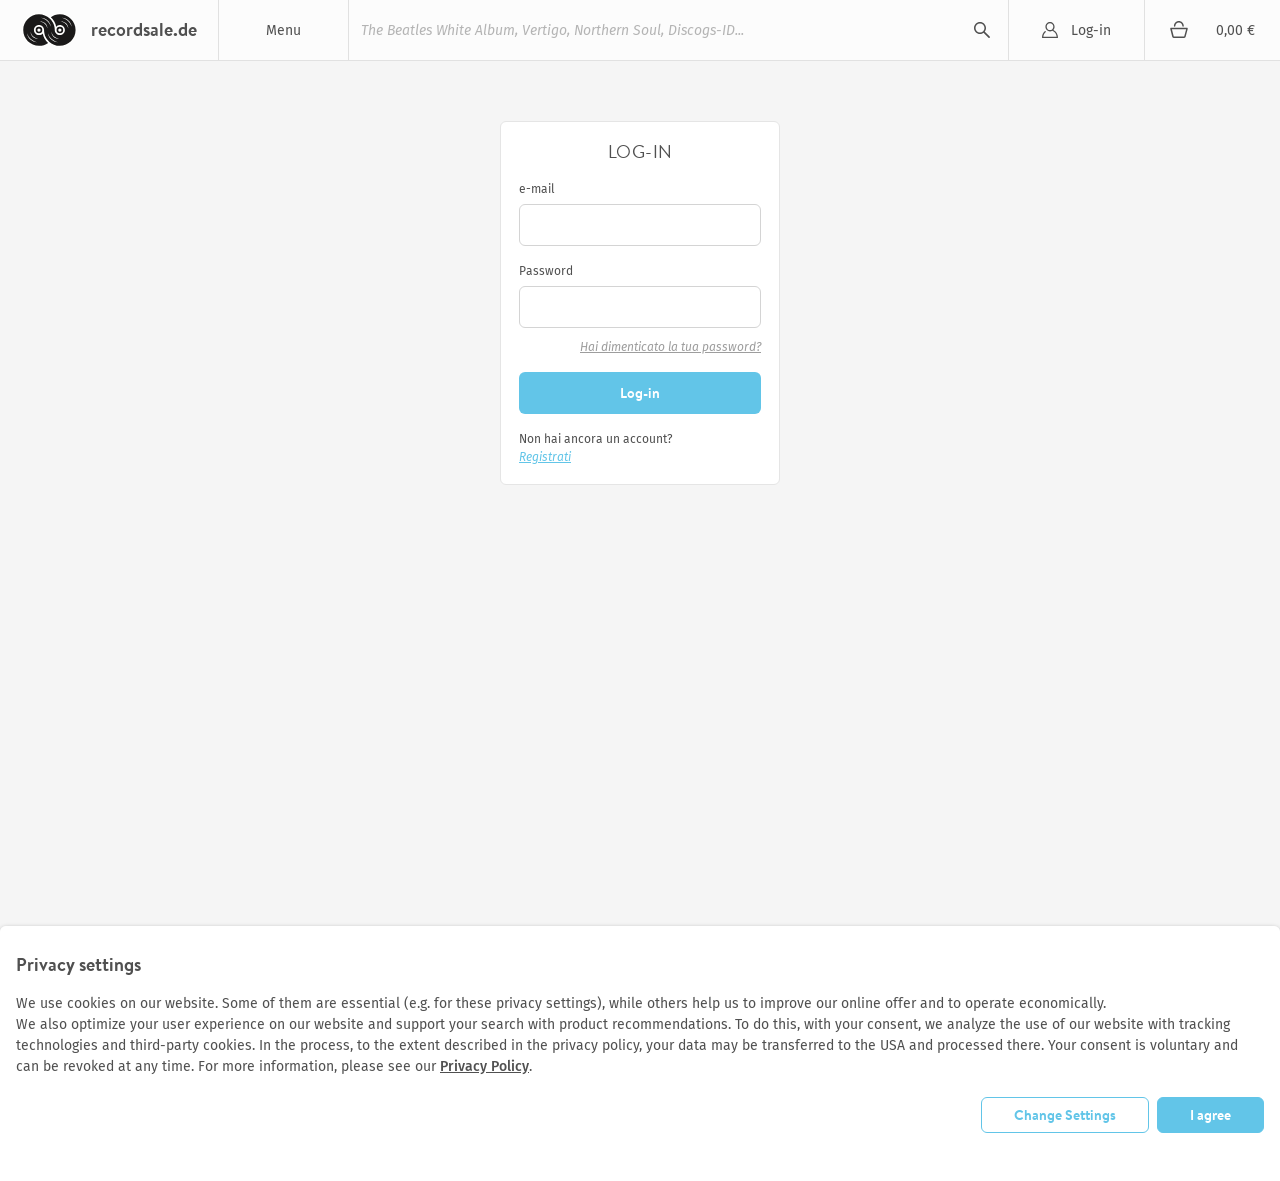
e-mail (537, 189)
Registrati (545, 457)
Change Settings (1065, 1115)
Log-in (1091, 30)
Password (546, 271)
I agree (1210, 1115)
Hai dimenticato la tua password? (670, 347)
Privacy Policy (484, 1066)
